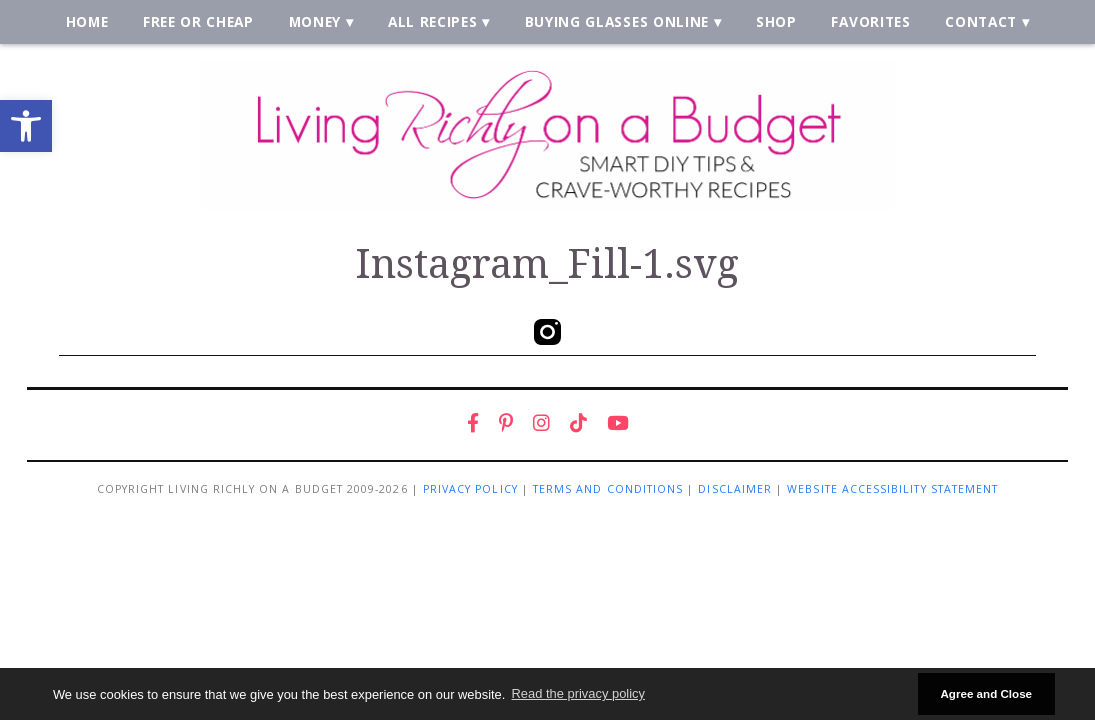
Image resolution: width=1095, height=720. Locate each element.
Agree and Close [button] (986, 693)
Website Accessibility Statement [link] (892, 489)
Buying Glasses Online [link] (617, 21)
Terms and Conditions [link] (608, 489)
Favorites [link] (870, 21)
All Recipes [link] (433, 21)
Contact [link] (981, 21)
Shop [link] (776, 21)
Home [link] (87, 21)
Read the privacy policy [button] (578, 693)
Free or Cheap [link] (198, 21)
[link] (26, 126)
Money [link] (315, 21)
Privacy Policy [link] (470, 489)
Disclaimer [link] (735, 489)
